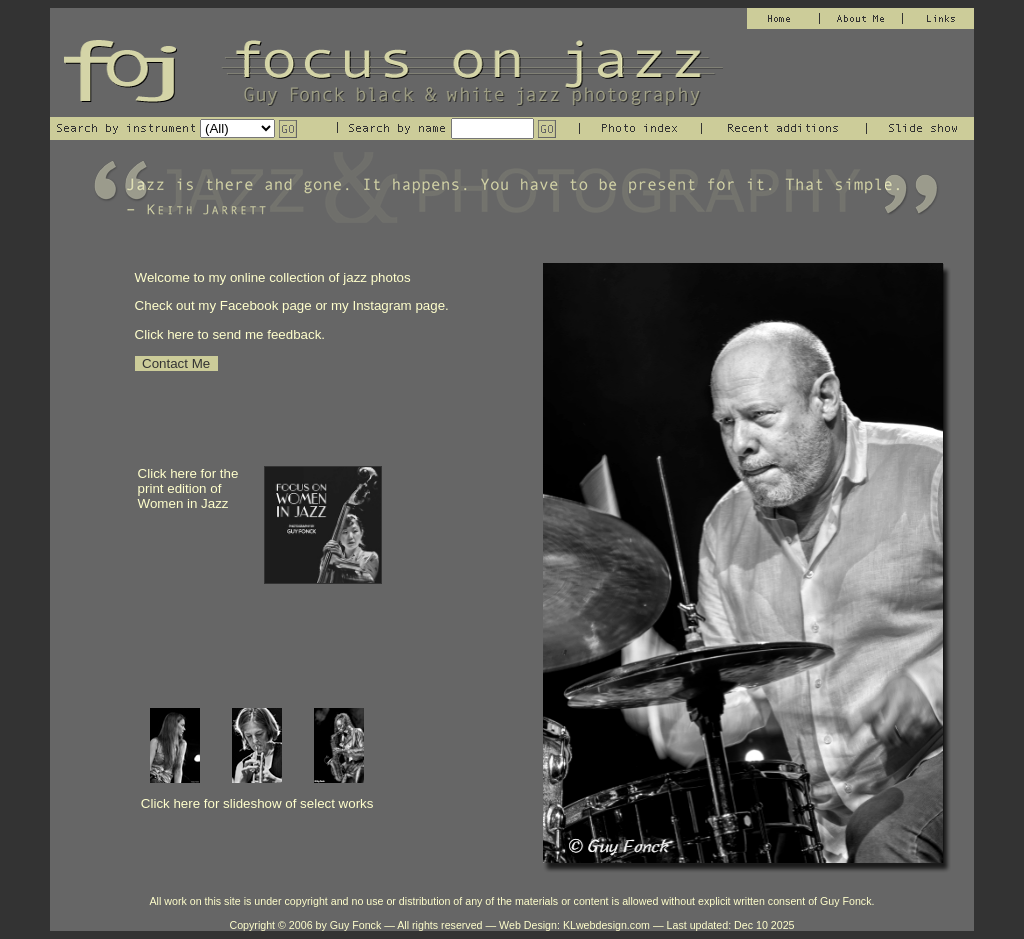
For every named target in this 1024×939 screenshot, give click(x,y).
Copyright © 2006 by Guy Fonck (305, 925)
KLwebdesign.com (606, 925)
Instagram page (398, 305)
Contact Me (176, 363)
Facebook (251, 305)
